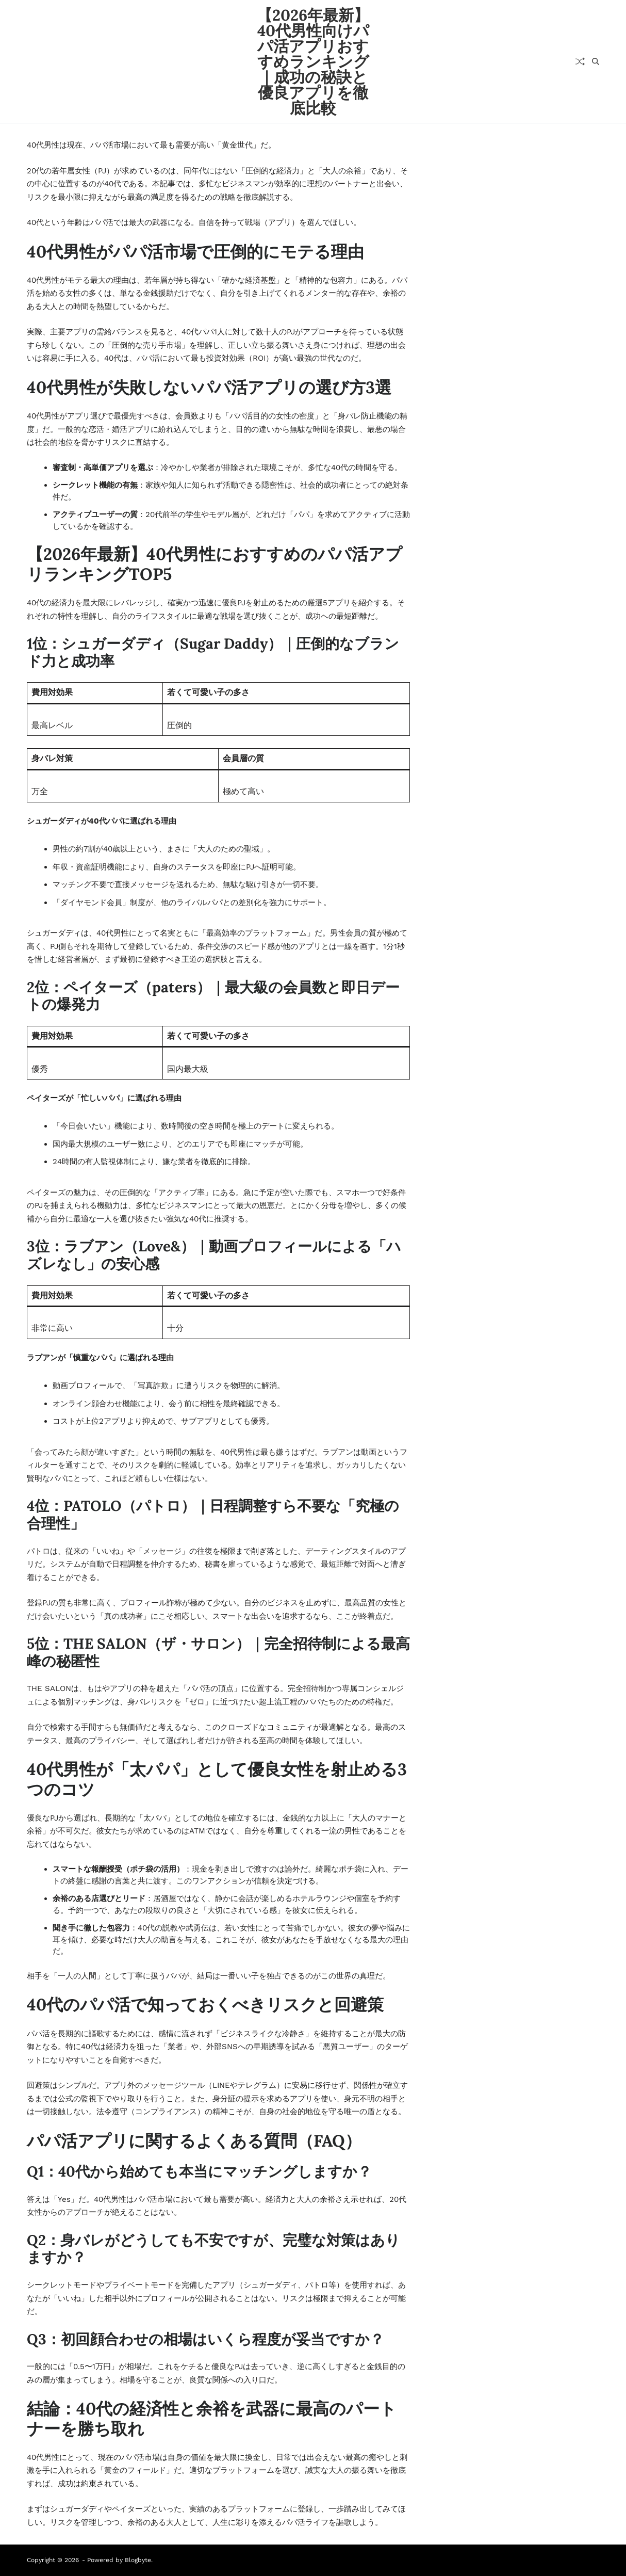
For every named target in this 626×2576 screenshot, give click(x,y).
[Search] (595, 61)
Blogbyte (138, 2560)
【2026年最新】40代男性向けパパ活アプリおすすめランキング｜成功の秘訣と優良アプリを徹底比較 (313, 61)
